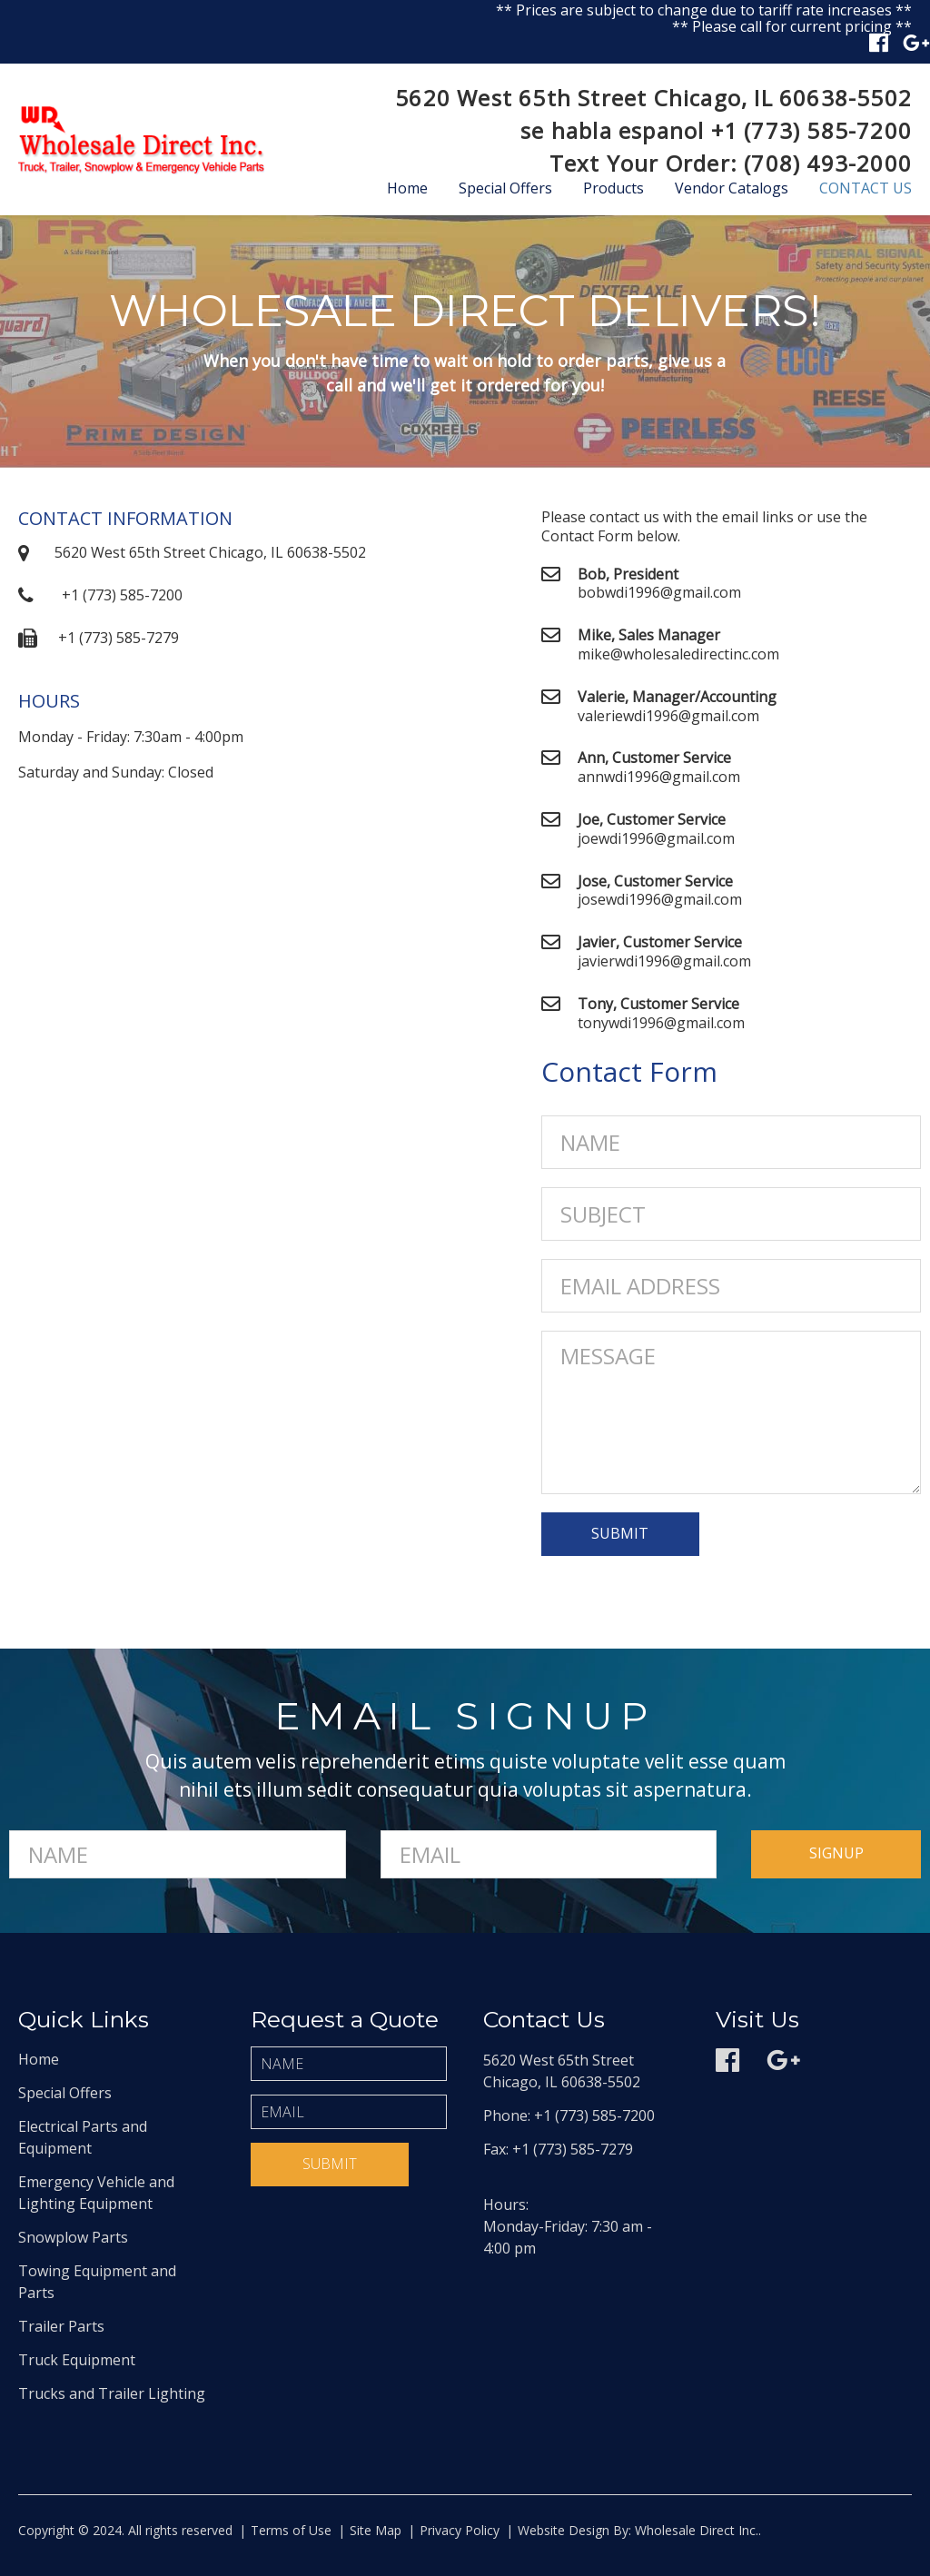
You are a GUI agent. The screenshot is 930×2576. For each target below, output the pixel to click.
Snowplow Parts (73, 2237)
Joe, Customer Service (652, 819)
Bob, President (628, 574)
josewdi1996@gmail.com (660, 899)
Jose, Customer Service (655, 881)
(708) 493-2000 (828, 163)
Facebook (878, 43)
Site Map (375, 2530)
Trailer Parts (61, 2326)
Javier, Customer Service (660, 942)
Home (407, 188)
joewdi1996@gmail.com (656, 838)
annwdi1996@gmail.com (659, 777)
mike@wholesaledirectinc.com (678, 654)
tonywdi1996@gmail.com (661, 1023)
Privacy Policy (460, 2530)
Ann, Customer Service (654, 758)
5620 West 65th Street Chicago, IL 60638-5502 (653, 98)
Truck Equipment (76, 2360)
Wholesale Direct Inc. (694, 2530)
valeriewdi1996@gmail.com (668, 716)
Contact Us (865, 188)
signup (836, 1853)
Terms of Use (291, 2530)
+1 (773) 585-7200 (811, 130)
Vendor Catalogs (731, 188)
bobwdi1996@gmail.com (659, 592)
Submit (329, 2164)
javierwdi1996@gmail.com (664, 961)
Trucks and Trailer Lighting (111, 2393)
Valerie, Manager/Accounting (677, 697)
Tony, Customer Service (658, 1004)
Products (613, 188)
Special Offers (505, 188)
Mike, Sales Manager (649, 635)
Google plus (916, 43)
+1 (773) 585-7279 (118, 638)
